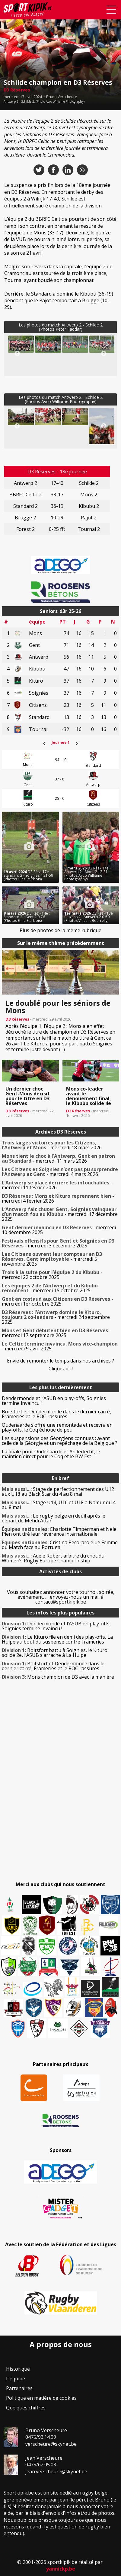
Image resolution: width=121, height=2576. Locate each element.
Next (104, 354)
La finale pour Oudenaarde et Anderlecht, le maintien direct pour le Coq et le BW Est (51, 1454)
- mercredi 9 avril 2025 (60, 1346)
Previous (17, 354)
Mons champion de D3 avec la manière (58, 1676)
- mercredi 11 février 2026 (57, 1185)
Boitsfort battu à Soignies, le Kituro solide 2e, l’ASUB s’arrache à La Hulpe (54, 1652)
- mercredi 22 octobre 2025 (52, 1275)
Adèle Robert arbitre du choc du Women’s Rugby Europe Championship (53, 1558)
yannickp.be (60, 2568)
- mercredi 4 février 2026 (58, 1198)
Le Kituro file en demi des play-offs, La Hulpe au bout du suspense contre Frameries (57, 1639)
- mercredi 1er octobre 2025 (57, 1301)
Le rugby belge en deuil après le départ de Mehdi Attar (53, 1518)
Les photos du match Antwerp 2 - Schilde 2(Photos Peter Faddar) (61, 327)
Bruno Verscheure (61, 97)
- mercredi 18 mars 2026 (52, 1145)
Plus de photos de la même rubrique (60, 930)
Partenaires (19, 2388)
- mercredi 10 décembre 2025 (59, 1230)
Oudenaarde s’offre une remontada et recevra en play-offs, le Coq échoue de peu (57, 1427)
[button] (21, 344)
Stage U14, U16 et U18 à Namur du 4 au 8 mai (59, 1505)
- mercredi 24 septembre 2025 (56, 1317)
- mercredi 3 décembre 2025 (58, 1243)
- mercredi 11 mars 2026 (58, 1158)
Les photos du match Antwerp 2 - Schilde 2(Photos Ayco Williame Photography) (61, 399)
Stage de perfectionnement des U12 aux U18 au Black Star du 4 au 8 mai (58, 1491)
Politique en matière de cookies (41, 2398)
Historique (18, 2369)
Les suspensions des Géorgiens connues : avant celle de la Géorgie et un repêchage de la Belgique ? (59, 1440)
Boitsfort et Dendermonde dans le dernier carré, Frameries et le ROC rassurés (56, 1414)
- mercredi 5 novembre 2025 (52, 1259)
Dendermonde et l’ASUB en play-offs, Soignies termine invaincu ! (54, 1401)
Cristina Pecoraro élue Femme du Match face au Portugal (60, 1545)
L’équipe (15, 2378)
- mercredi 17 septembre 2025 (56, 1333)
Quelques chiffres (26, 2407)
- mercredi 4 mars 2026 (60, 1172)
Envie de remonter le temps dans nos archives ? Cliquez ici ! (60, 1364)
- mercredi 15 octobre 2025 (50, 1288)
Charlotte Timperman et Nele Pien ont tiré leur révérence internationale (59, 1531)
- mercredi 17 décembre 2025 (60, 1214)
